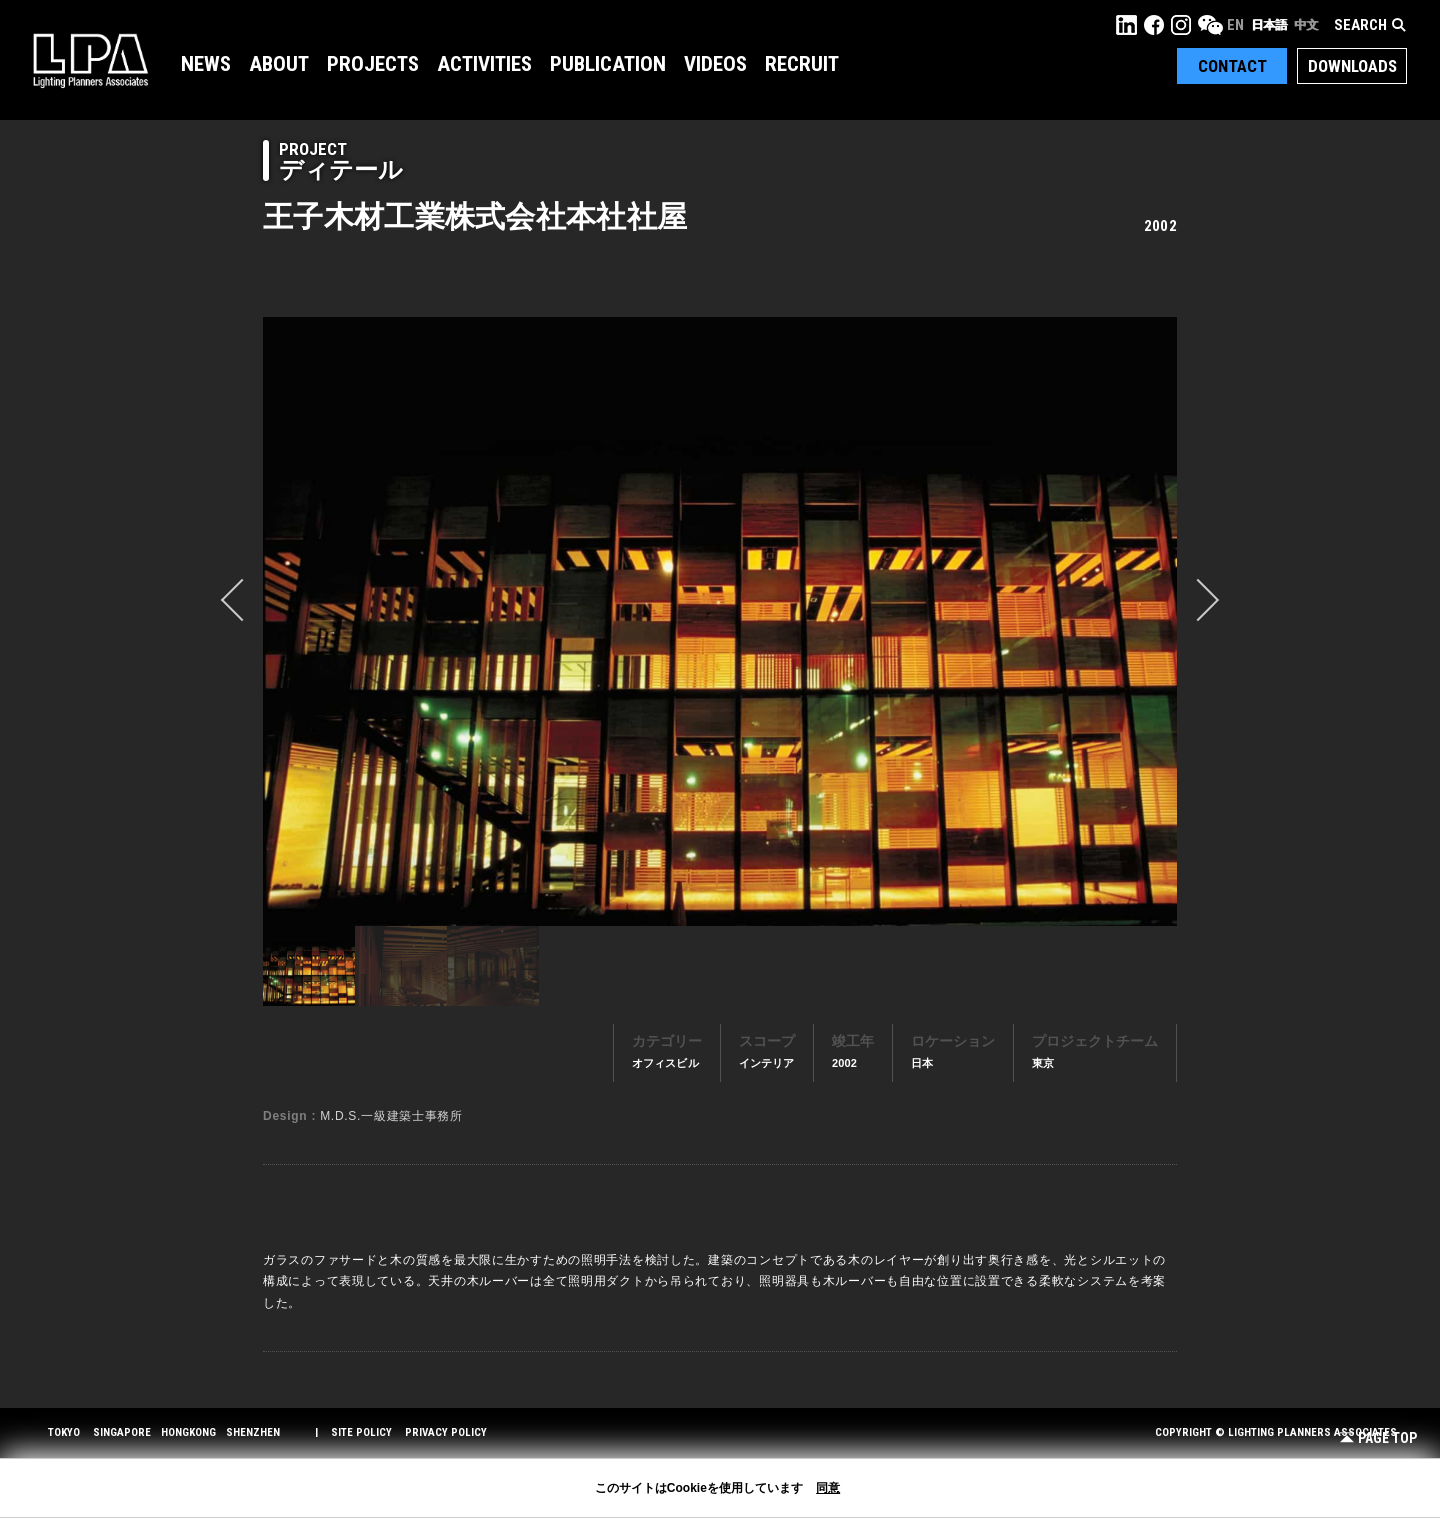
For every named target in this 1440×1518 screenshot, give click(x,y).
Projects (373, 64)
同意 (828, 1488)
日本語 (1269, 25)
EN (1235, 25)
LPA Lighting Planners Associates (90, 60)
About (279, 64)
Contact (1232, 66)
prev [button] (242, 600)
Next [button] (1198, 600)
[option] (720, 621)
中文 (1306, 25)
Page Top (1378, 1438)
